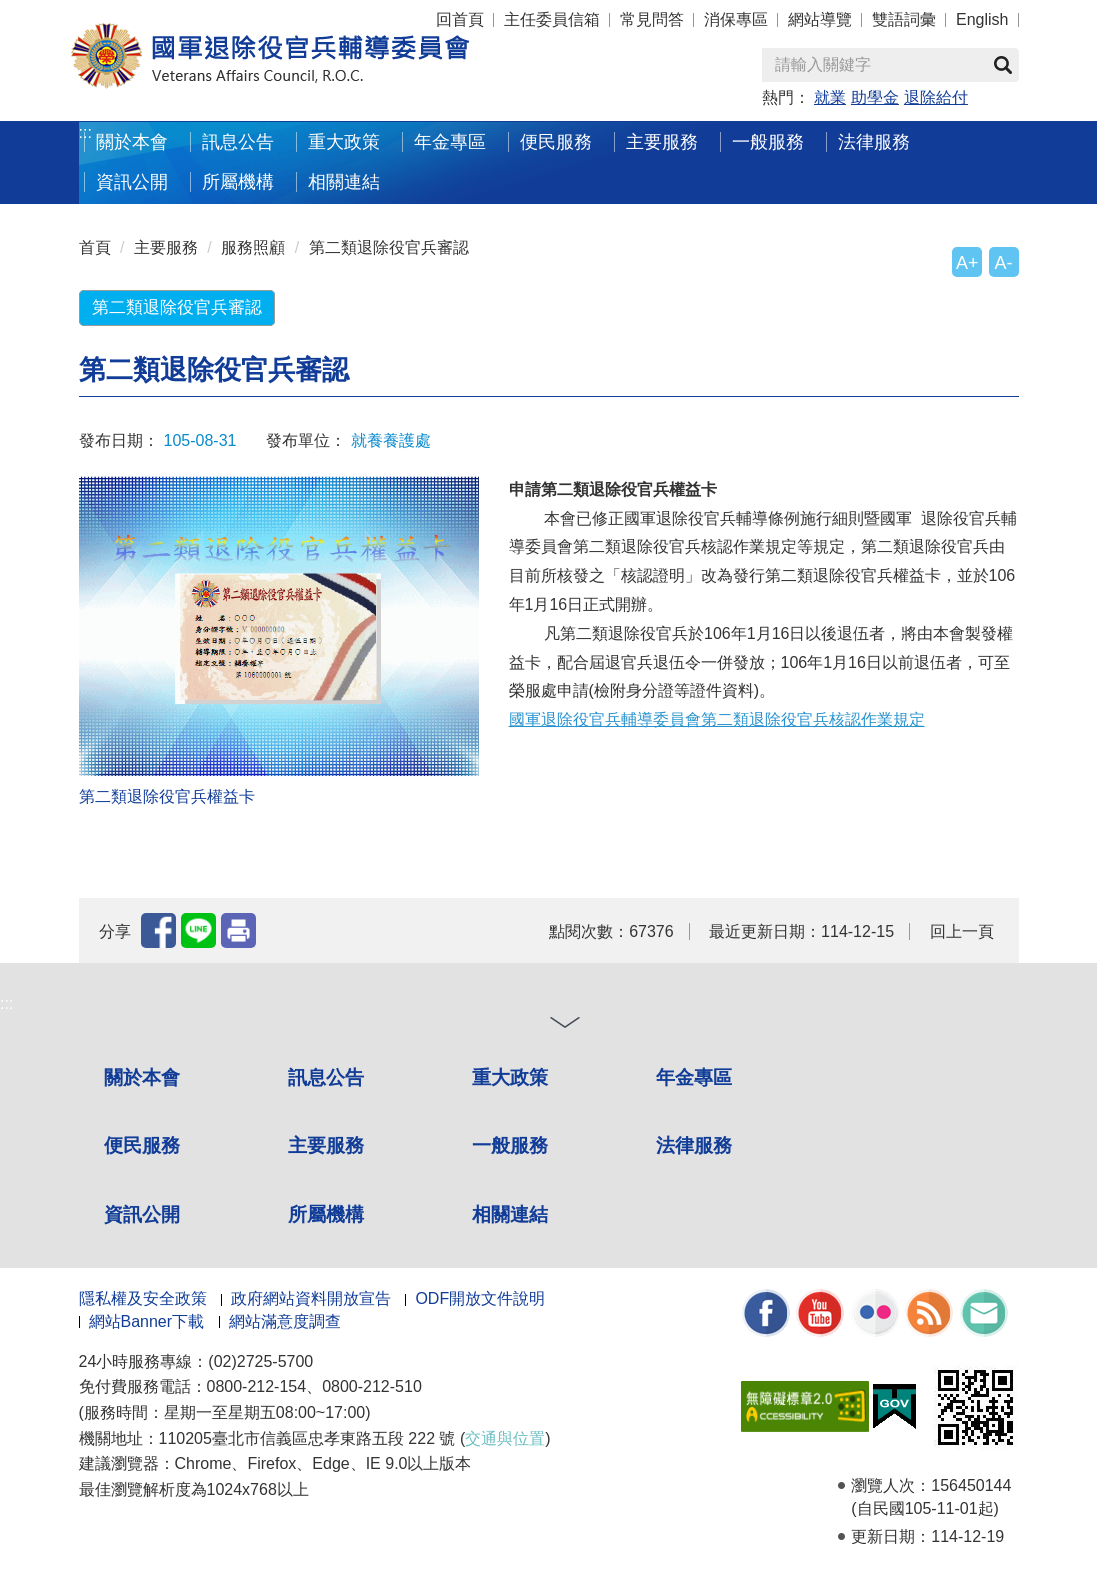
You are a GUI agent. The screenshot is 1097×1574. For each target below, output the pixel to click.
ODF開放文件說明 (480, 1298)
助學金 (875, 97)
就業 (830, 97)
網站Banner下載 (147, 1321)
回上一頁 (962, 931)
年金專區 (450, 141)
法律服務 (874, 141)
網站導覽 (820, 19)
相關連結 (344, 181)
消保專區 (736, 19)
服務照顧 (253, 247)
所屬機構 (238, 181)
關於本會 (132, 141)
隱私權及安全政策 (143, 1298)
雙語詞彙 (904, 19)
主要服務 (662, 141)
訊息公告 (238, 141)
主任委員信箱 (552, 19)
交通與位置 (505, 1438)
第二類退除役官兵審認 (389, 247)
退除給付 (936, 97)
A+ (967, 263)
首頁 (95, 247)
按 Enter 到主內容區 (90, 13)
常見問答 (652, 19)
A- (1004, 263)
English (982, 19)
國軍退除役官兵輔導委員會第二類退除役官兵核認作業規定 (717, 719)
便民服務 (556, 141)
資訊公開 (132, 181)
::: (85, 132)
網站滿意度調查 (285, 1321)
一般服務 (768, 141)
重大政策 (344, 141)
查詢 (1003, 65)
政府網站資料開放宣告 (311, 1298)
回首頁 (460, 19)
